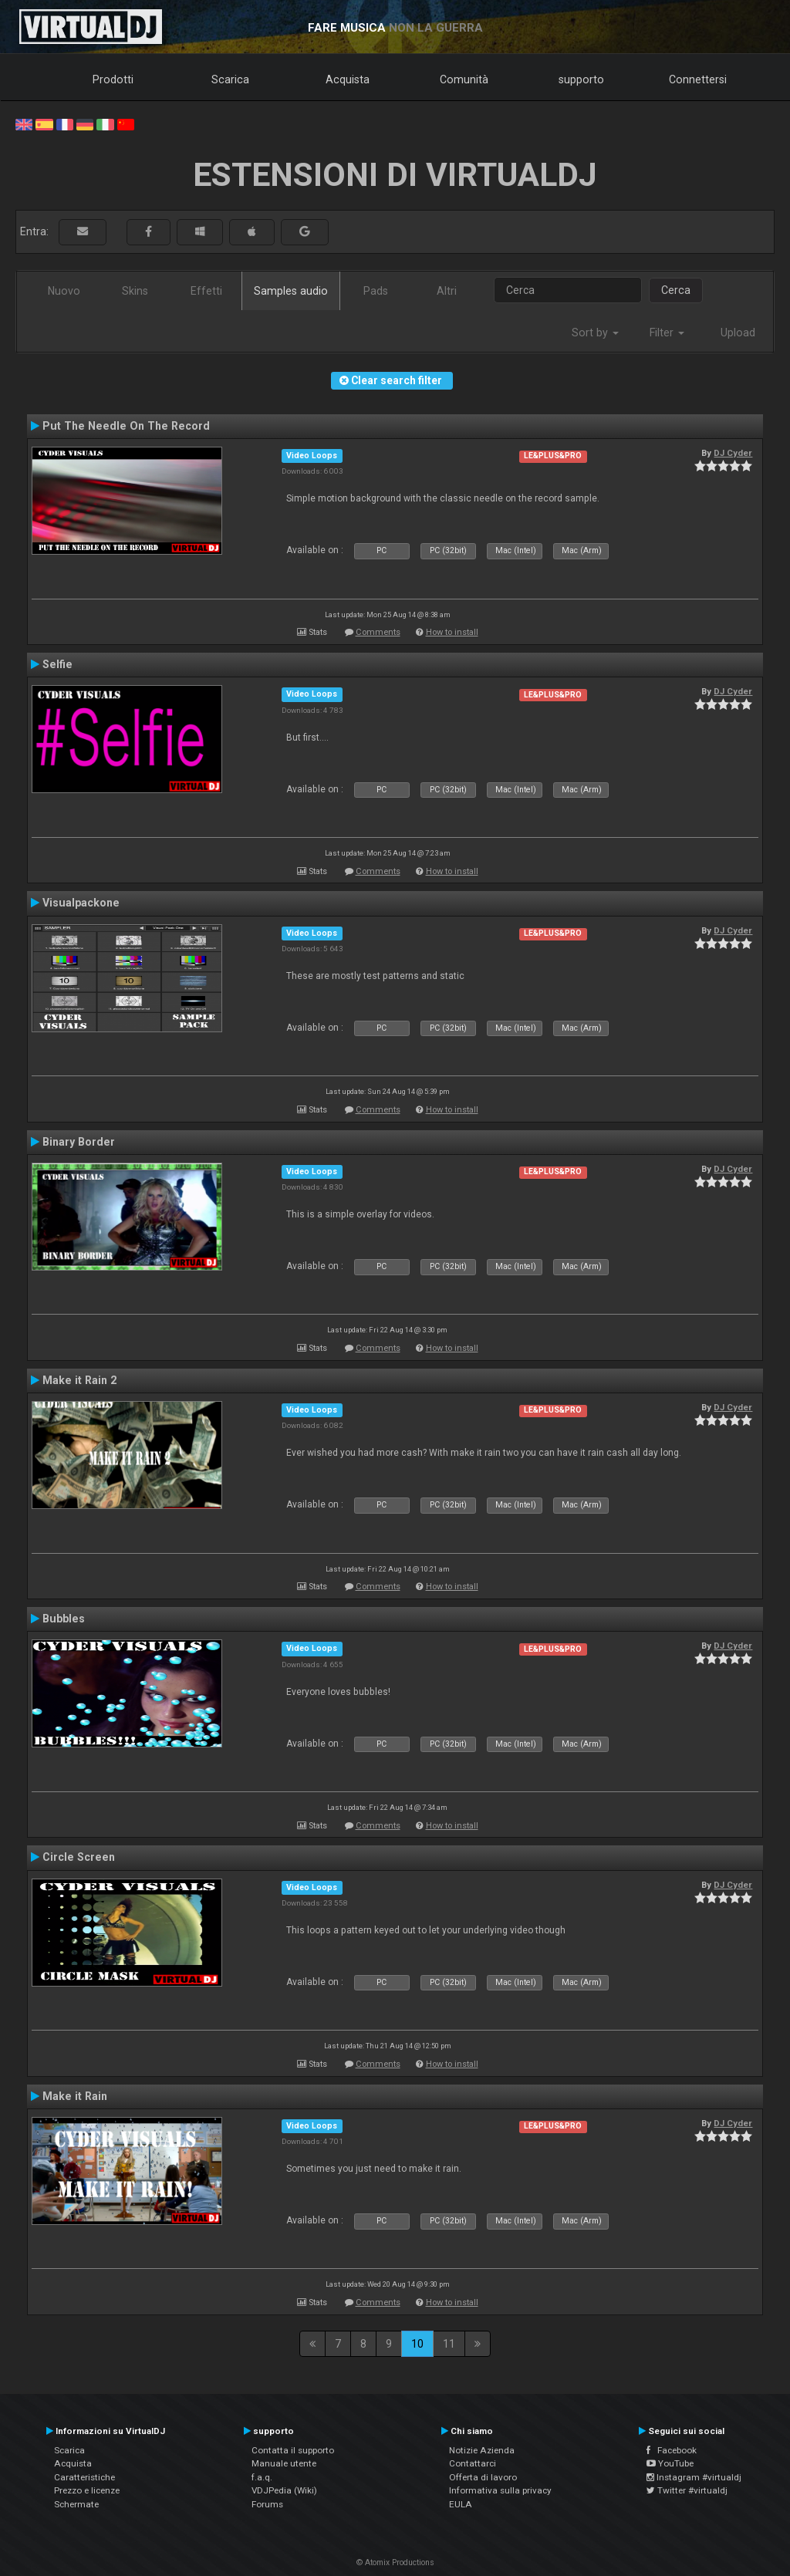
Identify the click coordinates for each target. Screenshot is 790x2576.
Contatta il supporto (293, 2450)
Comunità (464, 79)
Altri (447, 291)
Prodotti (113, 79)
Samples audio (291, 291)
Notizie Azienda (482, 2450)
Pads (375, 291)
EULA (460, 2504)
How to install (452, 632)
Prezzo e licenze (87, 2490)
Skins (135, 291)
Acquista (348, 79)
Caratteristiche (84, 2477)
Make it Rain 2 (79, 1380)
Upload (738, 332)
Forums (267, 2504)
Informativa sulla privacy (500, 2490)
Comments (378, 632)
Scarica (230, 79)
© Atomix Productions (395, 2562)
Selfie (57, 664)
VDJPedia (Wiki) (284, 2490)
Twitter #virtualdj (687, 2490)
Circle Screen (78, 1857)
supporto (581, 79)
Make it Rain (74, 2096)
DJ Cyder (733, 452)
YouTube (670, 2463)
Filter (667, 332)
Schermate (76, 2504)
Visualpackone (81, 902)
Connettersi (698, 79)
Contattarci (472, 2463)
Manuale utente (284, 2463)
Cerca (675, 290)
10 (417, 2344)
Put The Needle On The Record (126, 426)
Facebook (672, 2450)
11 (449, 2344)
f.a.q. (262, 2477)
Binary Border (78, 1142)
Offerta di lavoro (483, 2477)
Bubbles (63, 1618)
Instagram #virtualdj (694, 2477)
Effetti (206, 291)
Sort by (595, 332)
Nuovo (64, 291)
